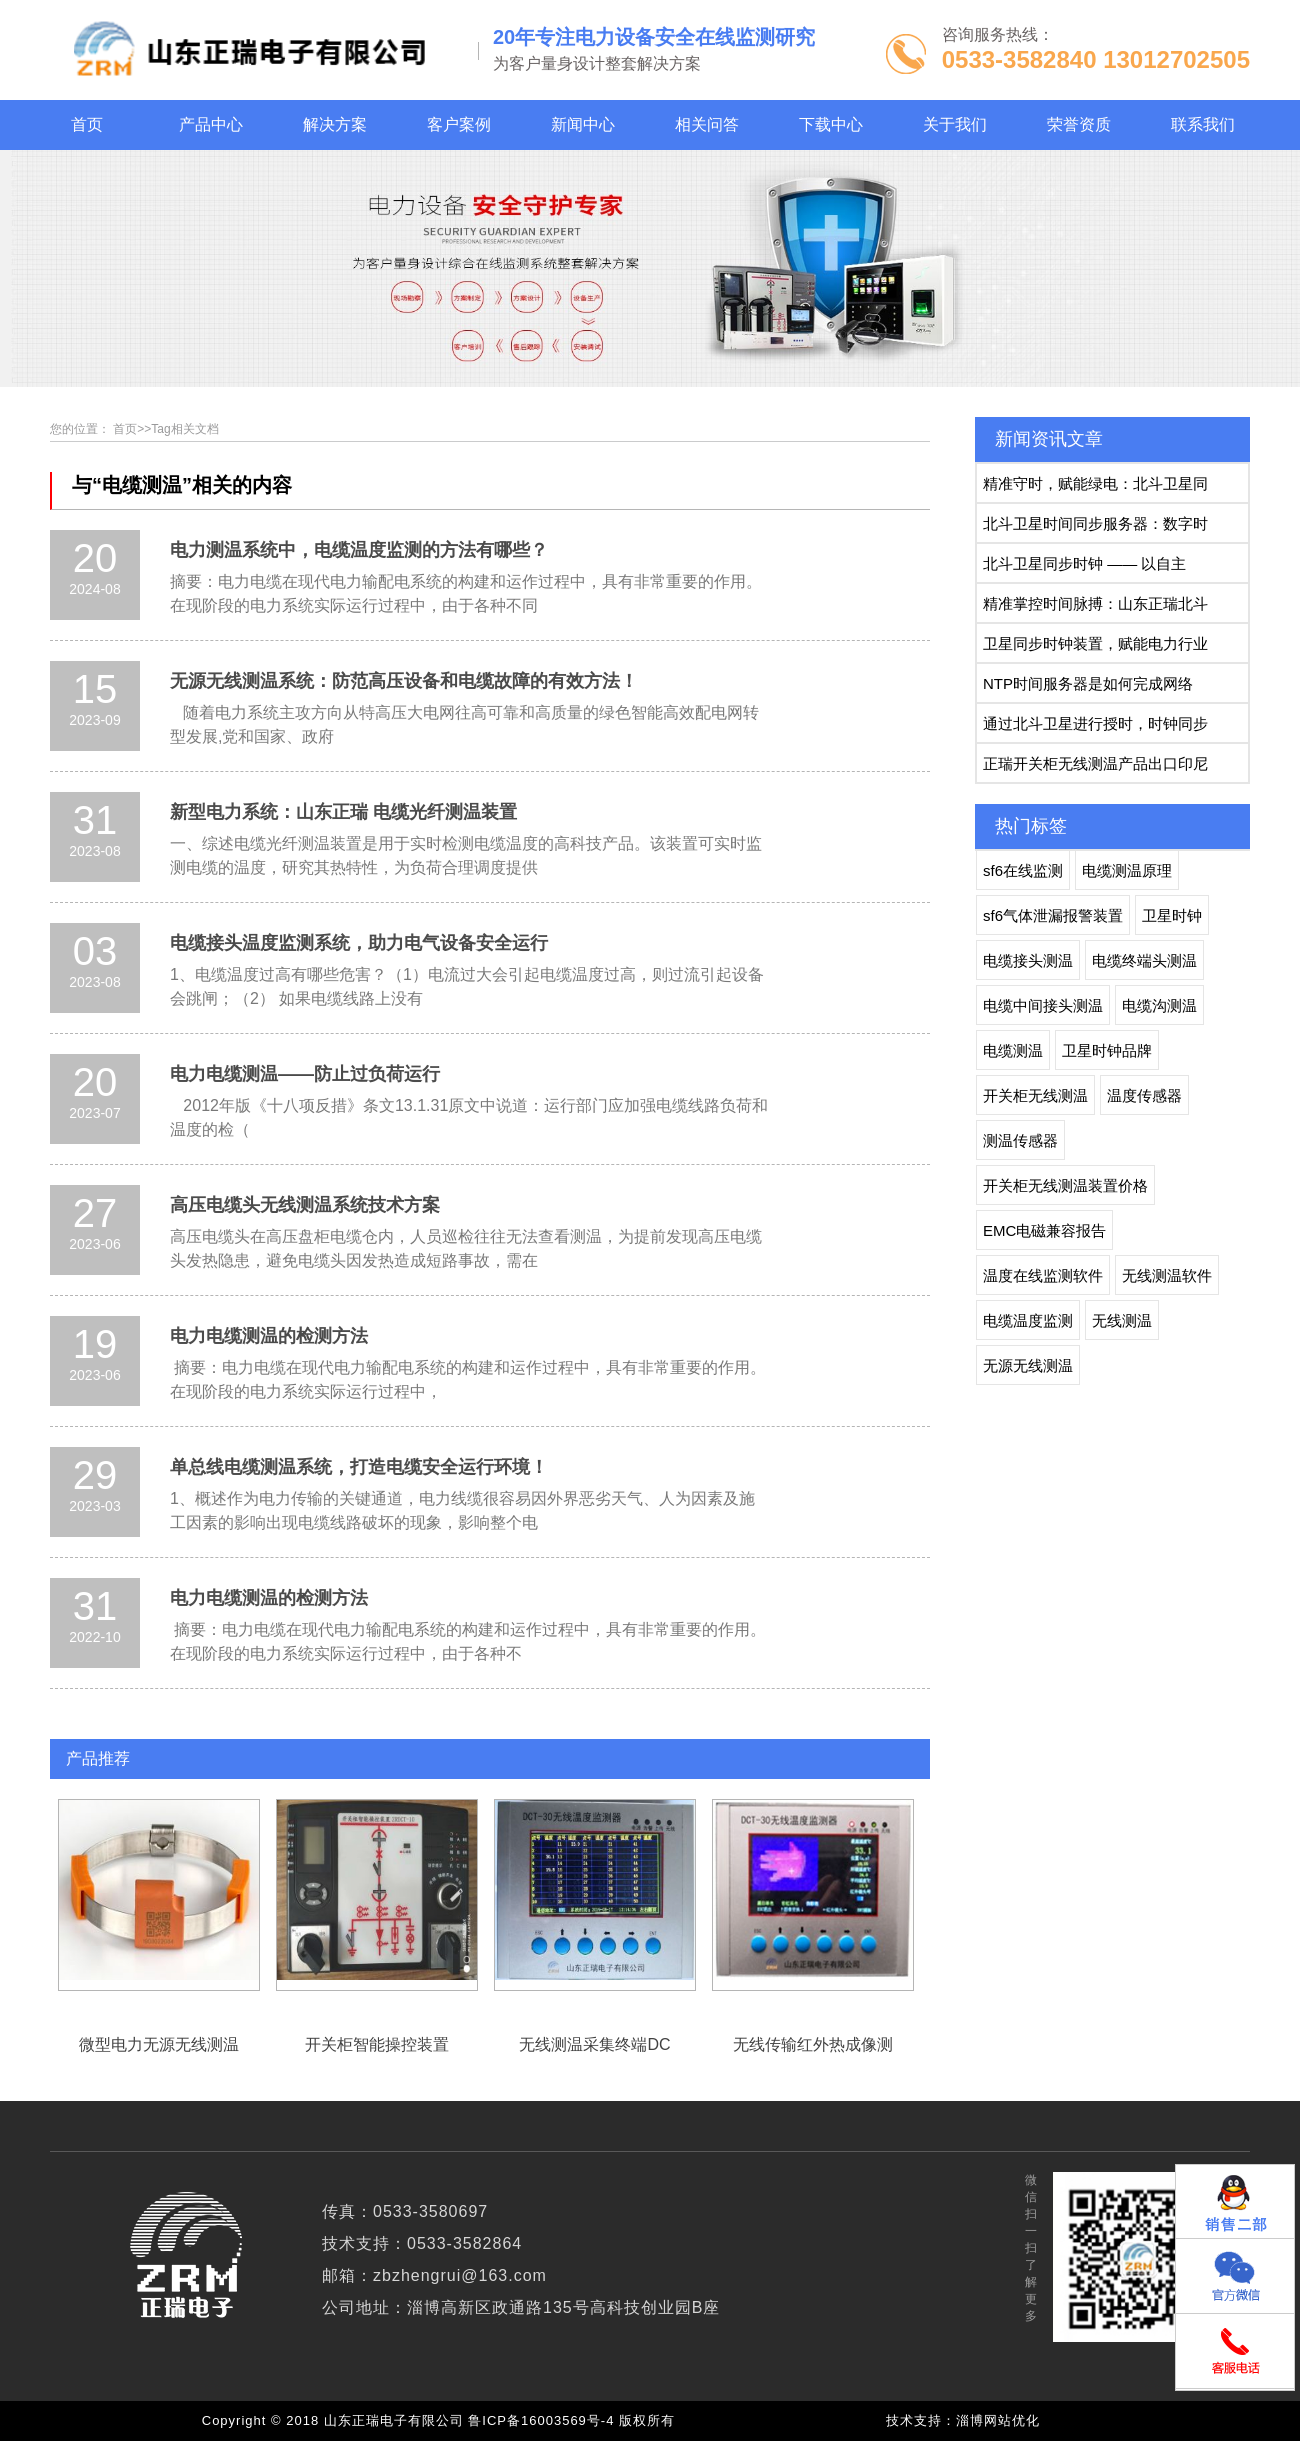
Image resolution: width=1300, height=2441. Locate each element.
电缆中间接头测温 (1043, 1005)
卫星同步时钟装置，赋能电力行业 (1095, 643)
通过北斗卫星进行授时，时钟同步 (1095, 723)
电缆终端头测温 (1144, 960)
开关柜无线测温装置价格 (1065, 1185)
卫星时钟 (1172, 915)
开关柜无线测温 (1035, 1095)
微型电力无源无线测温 (159, 1895)
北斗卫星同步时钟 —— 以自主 (1084, 563)
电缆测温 (1013, 1050)
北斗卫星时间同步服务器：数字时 (1095, 523)
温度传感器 (1144, 1095)
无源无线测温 (1028, 1365)
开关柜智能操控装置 (377, 1895)
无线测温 (1122, 1320)
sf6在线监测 (1023, 870)
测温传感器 (1020, 1140)
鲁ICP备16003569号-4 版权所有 (576, 2420)
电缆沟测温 (1159, 1005)
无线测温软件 (1167, 1275)
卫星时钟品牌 (1107, 1050)
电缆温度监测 (1028, 1320)
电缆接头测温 (1028, 960)
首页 (125, 429)
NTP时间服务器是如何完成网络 (1088, 683)
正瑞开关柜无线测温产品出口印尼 (1095, 763)
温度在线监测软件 (1043, 1275)
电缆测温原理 (1127, 870)
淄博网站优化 (998, 2420)
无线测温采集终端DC (595, 1895)
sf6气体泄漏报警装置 (1053, 915)
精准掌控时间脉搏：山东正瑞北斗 (1095, 603)
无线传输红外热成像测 (813, 1895)
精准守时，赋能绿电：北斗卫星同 (1095, 483)
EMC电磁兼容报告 (1044, 1230)
